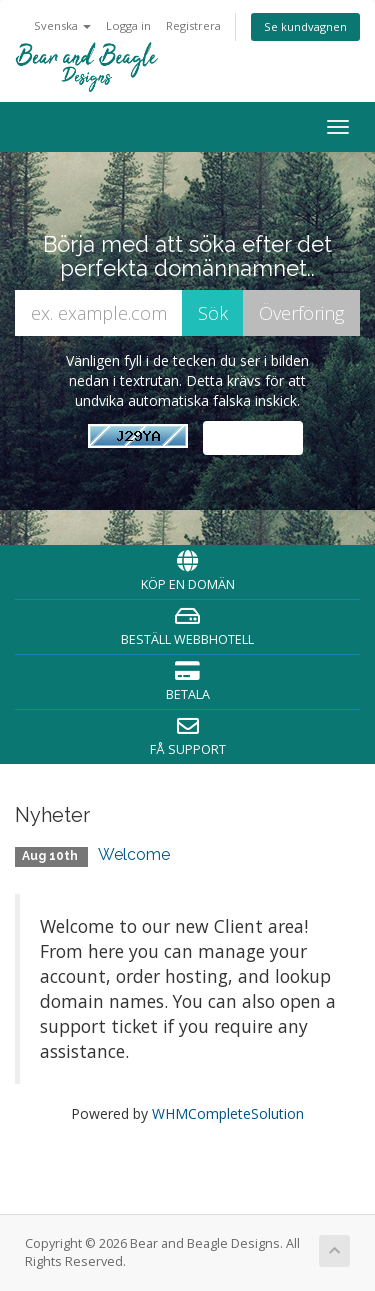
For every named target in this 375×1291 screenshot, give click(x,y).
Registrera (193, 25)
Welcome (134, 854)
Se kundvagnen (305, 26)
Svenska (62, 25)
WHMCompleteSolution (228, 1113)
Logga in (128, 25)
